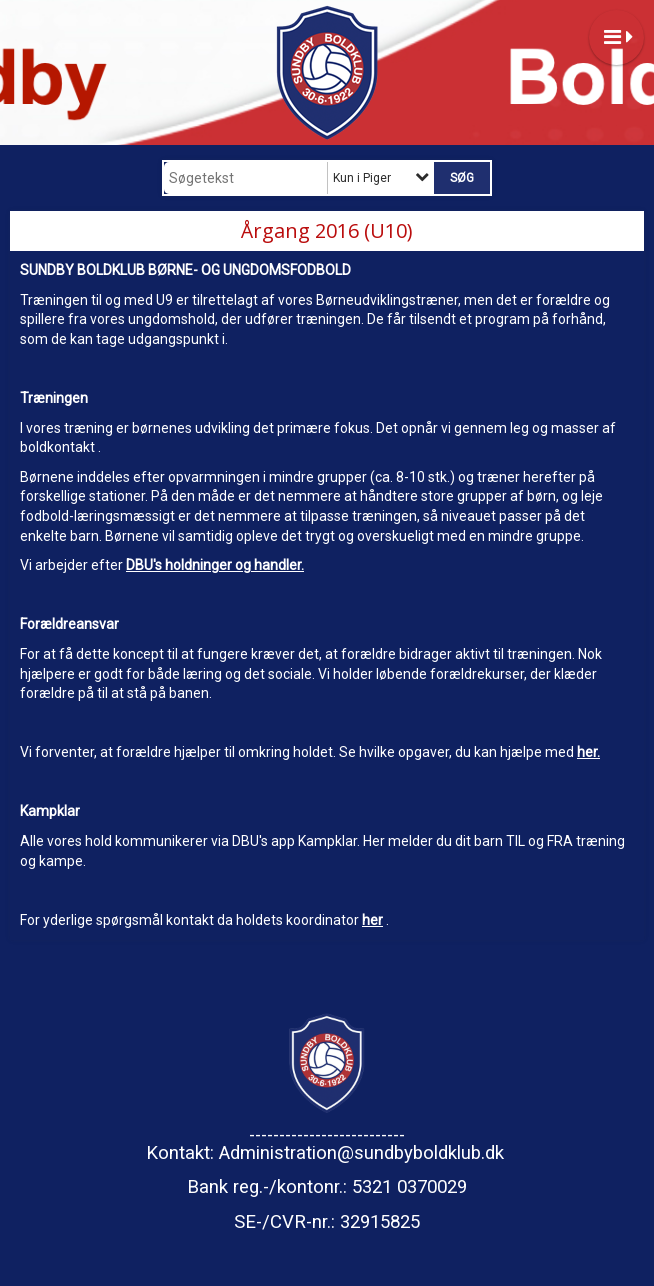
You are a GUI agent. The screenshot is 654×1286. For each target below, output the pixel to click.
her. (588, 752)
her (372, 920)
